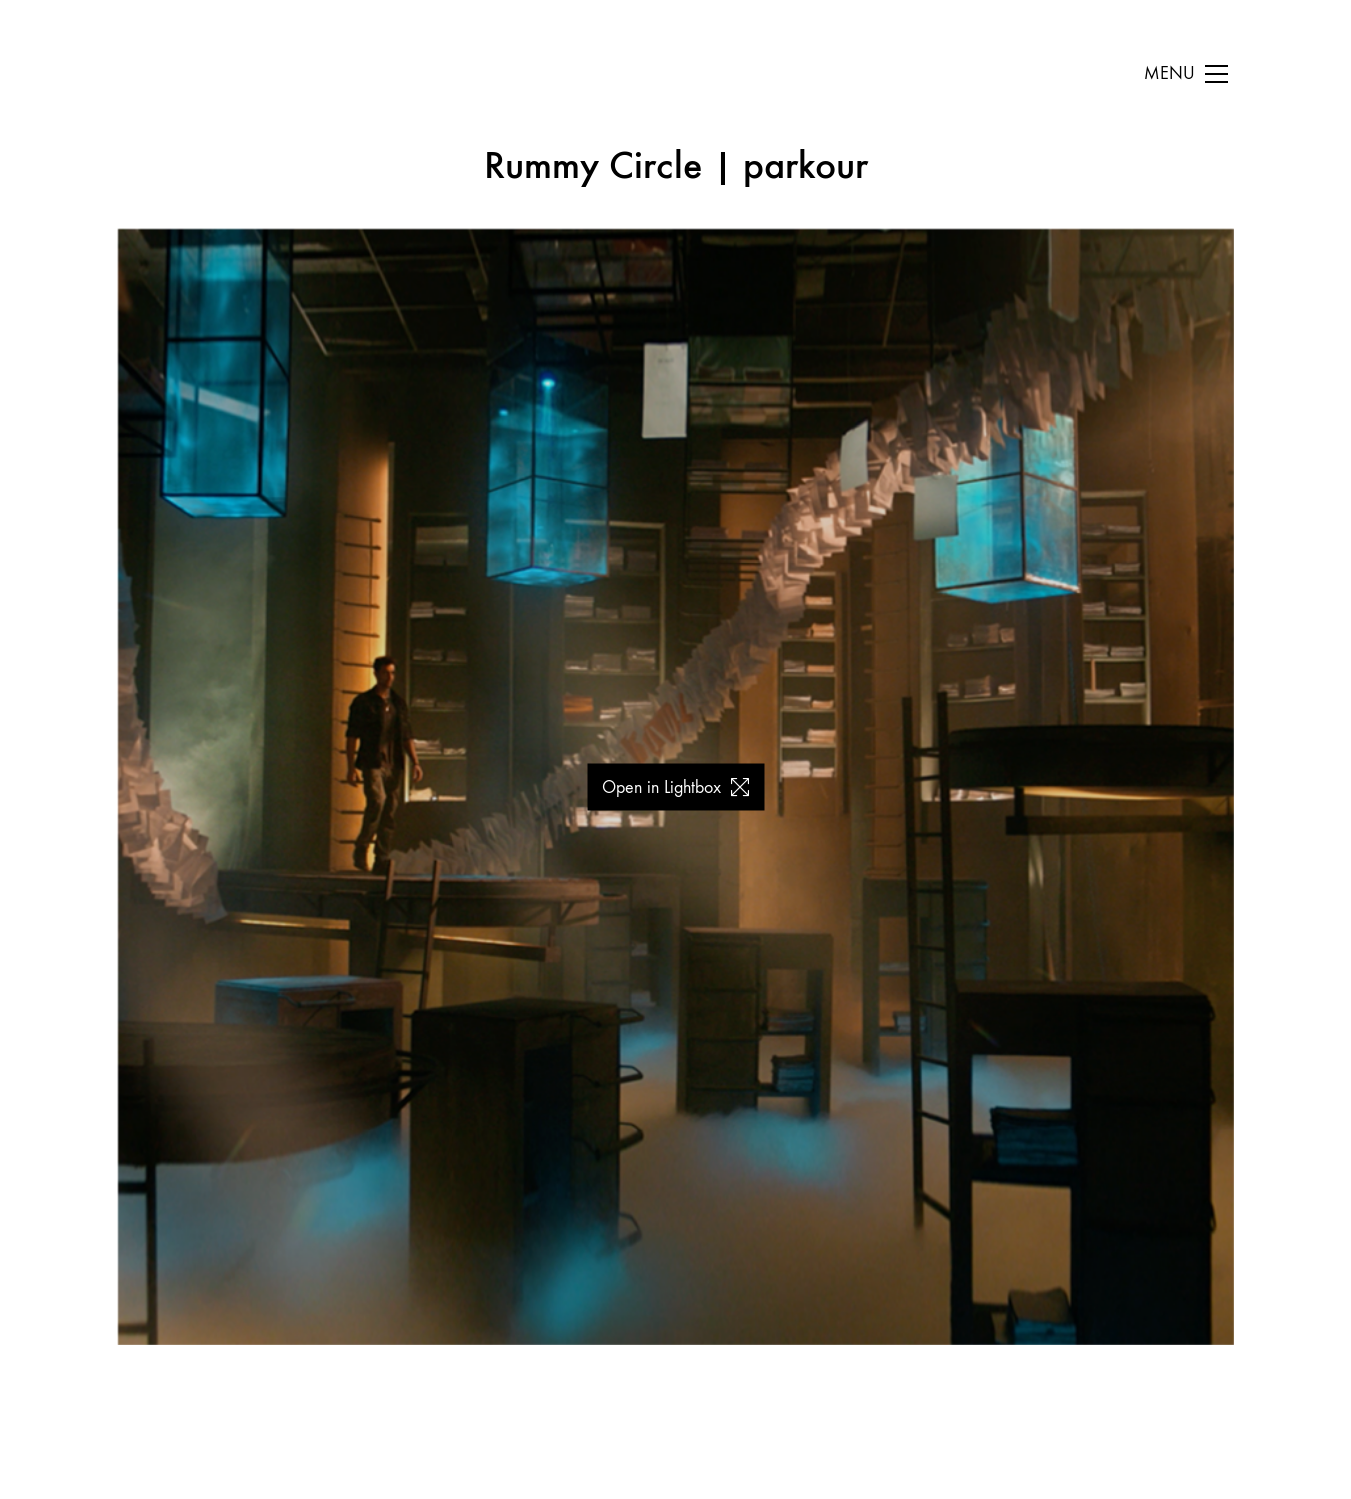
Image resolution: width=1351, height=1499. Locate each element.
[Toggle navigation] (1186, 74)
